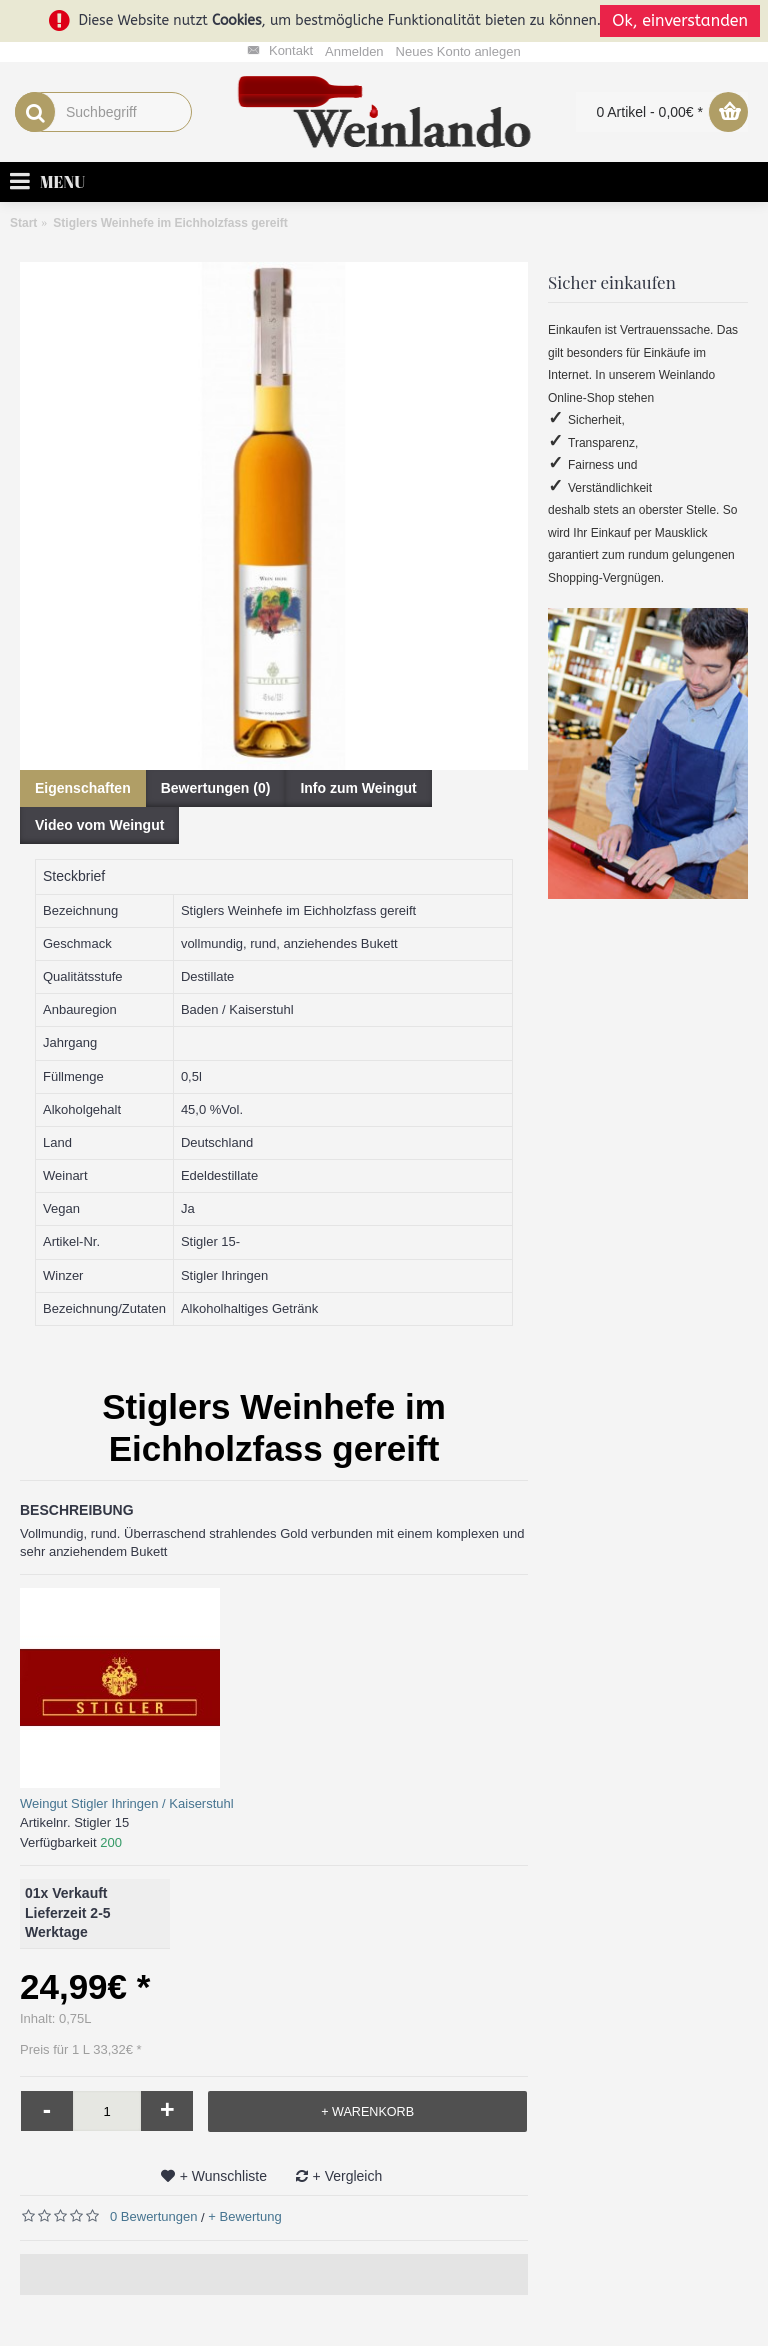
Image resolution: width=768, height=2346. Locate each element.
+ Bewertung (244, 2216)
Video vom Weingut (99, 825)
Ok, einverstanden (680, 20)
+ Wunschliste (223, 2176)
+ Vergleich (348, 2176)
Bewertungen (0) (216, 788)
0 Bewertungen (153, 2216)
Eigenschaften (83, 788)
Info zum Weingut (358, 788)
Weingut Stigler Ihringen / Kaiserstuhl (127, 1803)
